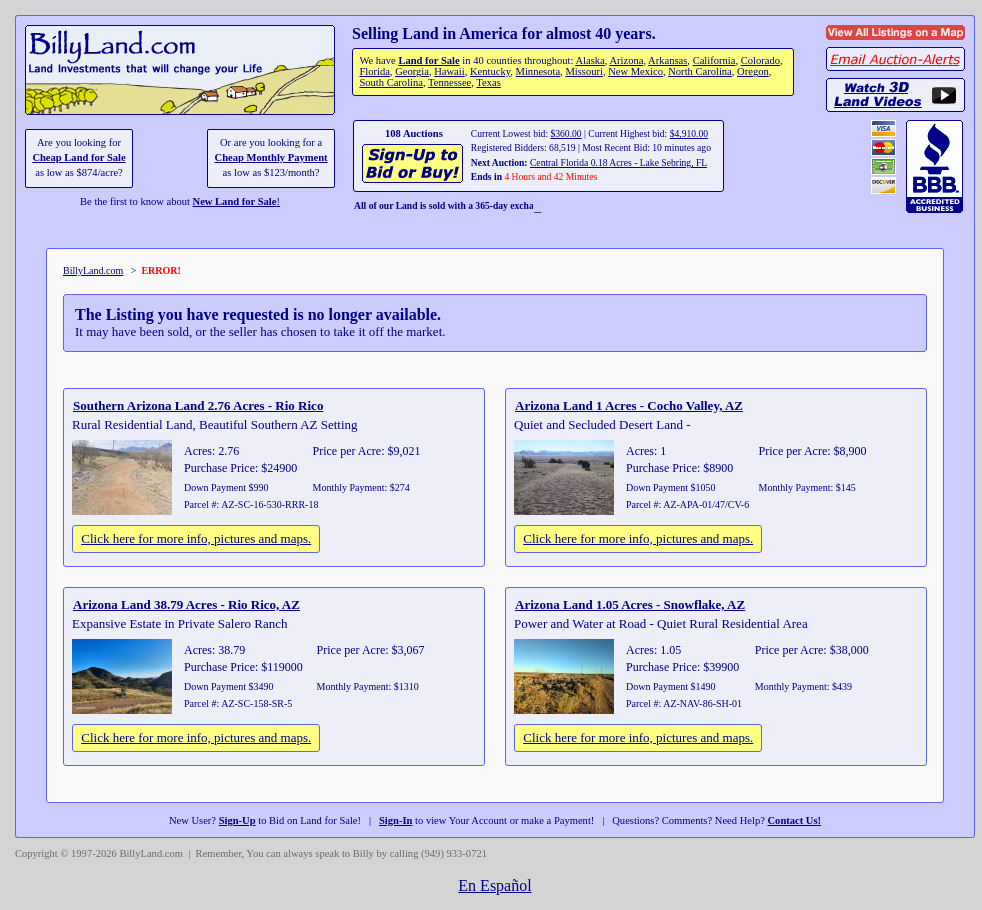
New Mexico (635, 71)
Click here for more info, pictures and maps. (196, 538)
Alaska (589, 60)
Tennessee (449, 82)
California (714, 60)
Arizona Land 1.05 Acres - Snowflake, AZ (630, 604)
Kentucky (490, 71)
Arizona (626, 60)
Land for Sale (428, 60)
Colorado (760, 60)
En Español (494, 885)
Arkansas (667, 60)
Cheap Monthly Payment (271, 157)
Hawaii (449, 71)
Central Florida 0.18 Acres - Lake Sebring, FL (618, 162)
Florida (374, 71)
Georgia (412, 71)
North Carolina (700, 71)
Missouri (584, 71)
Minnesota (538, 71)
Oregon (753, 71)
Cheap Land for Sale (78, 157)
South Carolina (391, 82)
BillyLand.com (93, 270)
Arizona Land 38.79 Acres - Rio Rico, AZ (186, 604)
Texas (488, 82)
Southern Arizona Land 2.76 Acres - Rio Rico (198, 405)
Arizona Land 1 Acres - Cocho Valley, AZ (629, 405)
